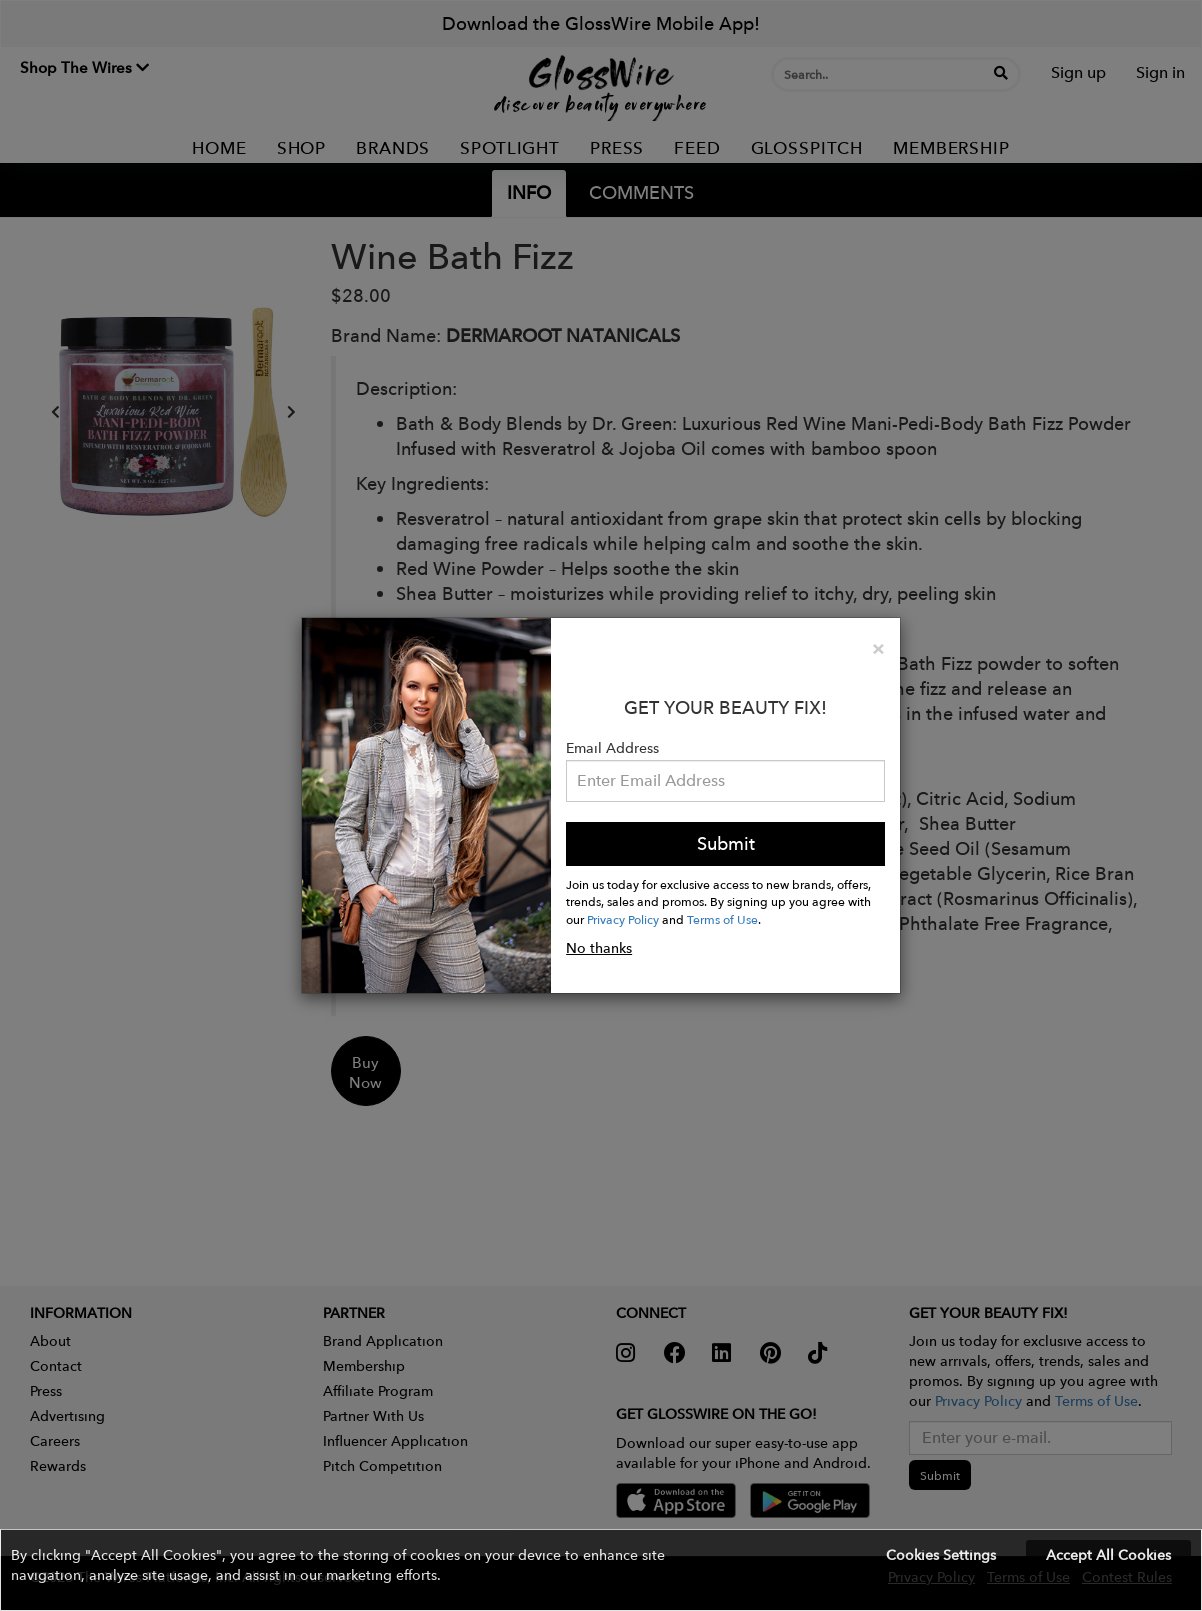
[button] (601, 1570)
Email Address (612, 748)
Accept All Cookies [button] (1108, 1555)
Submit (726, 843)
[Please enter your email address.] (725, 781)
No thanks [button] (599, 948)
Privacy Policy (623, 919)
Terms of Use (722, 919)
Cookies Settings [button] (941, 1555)
